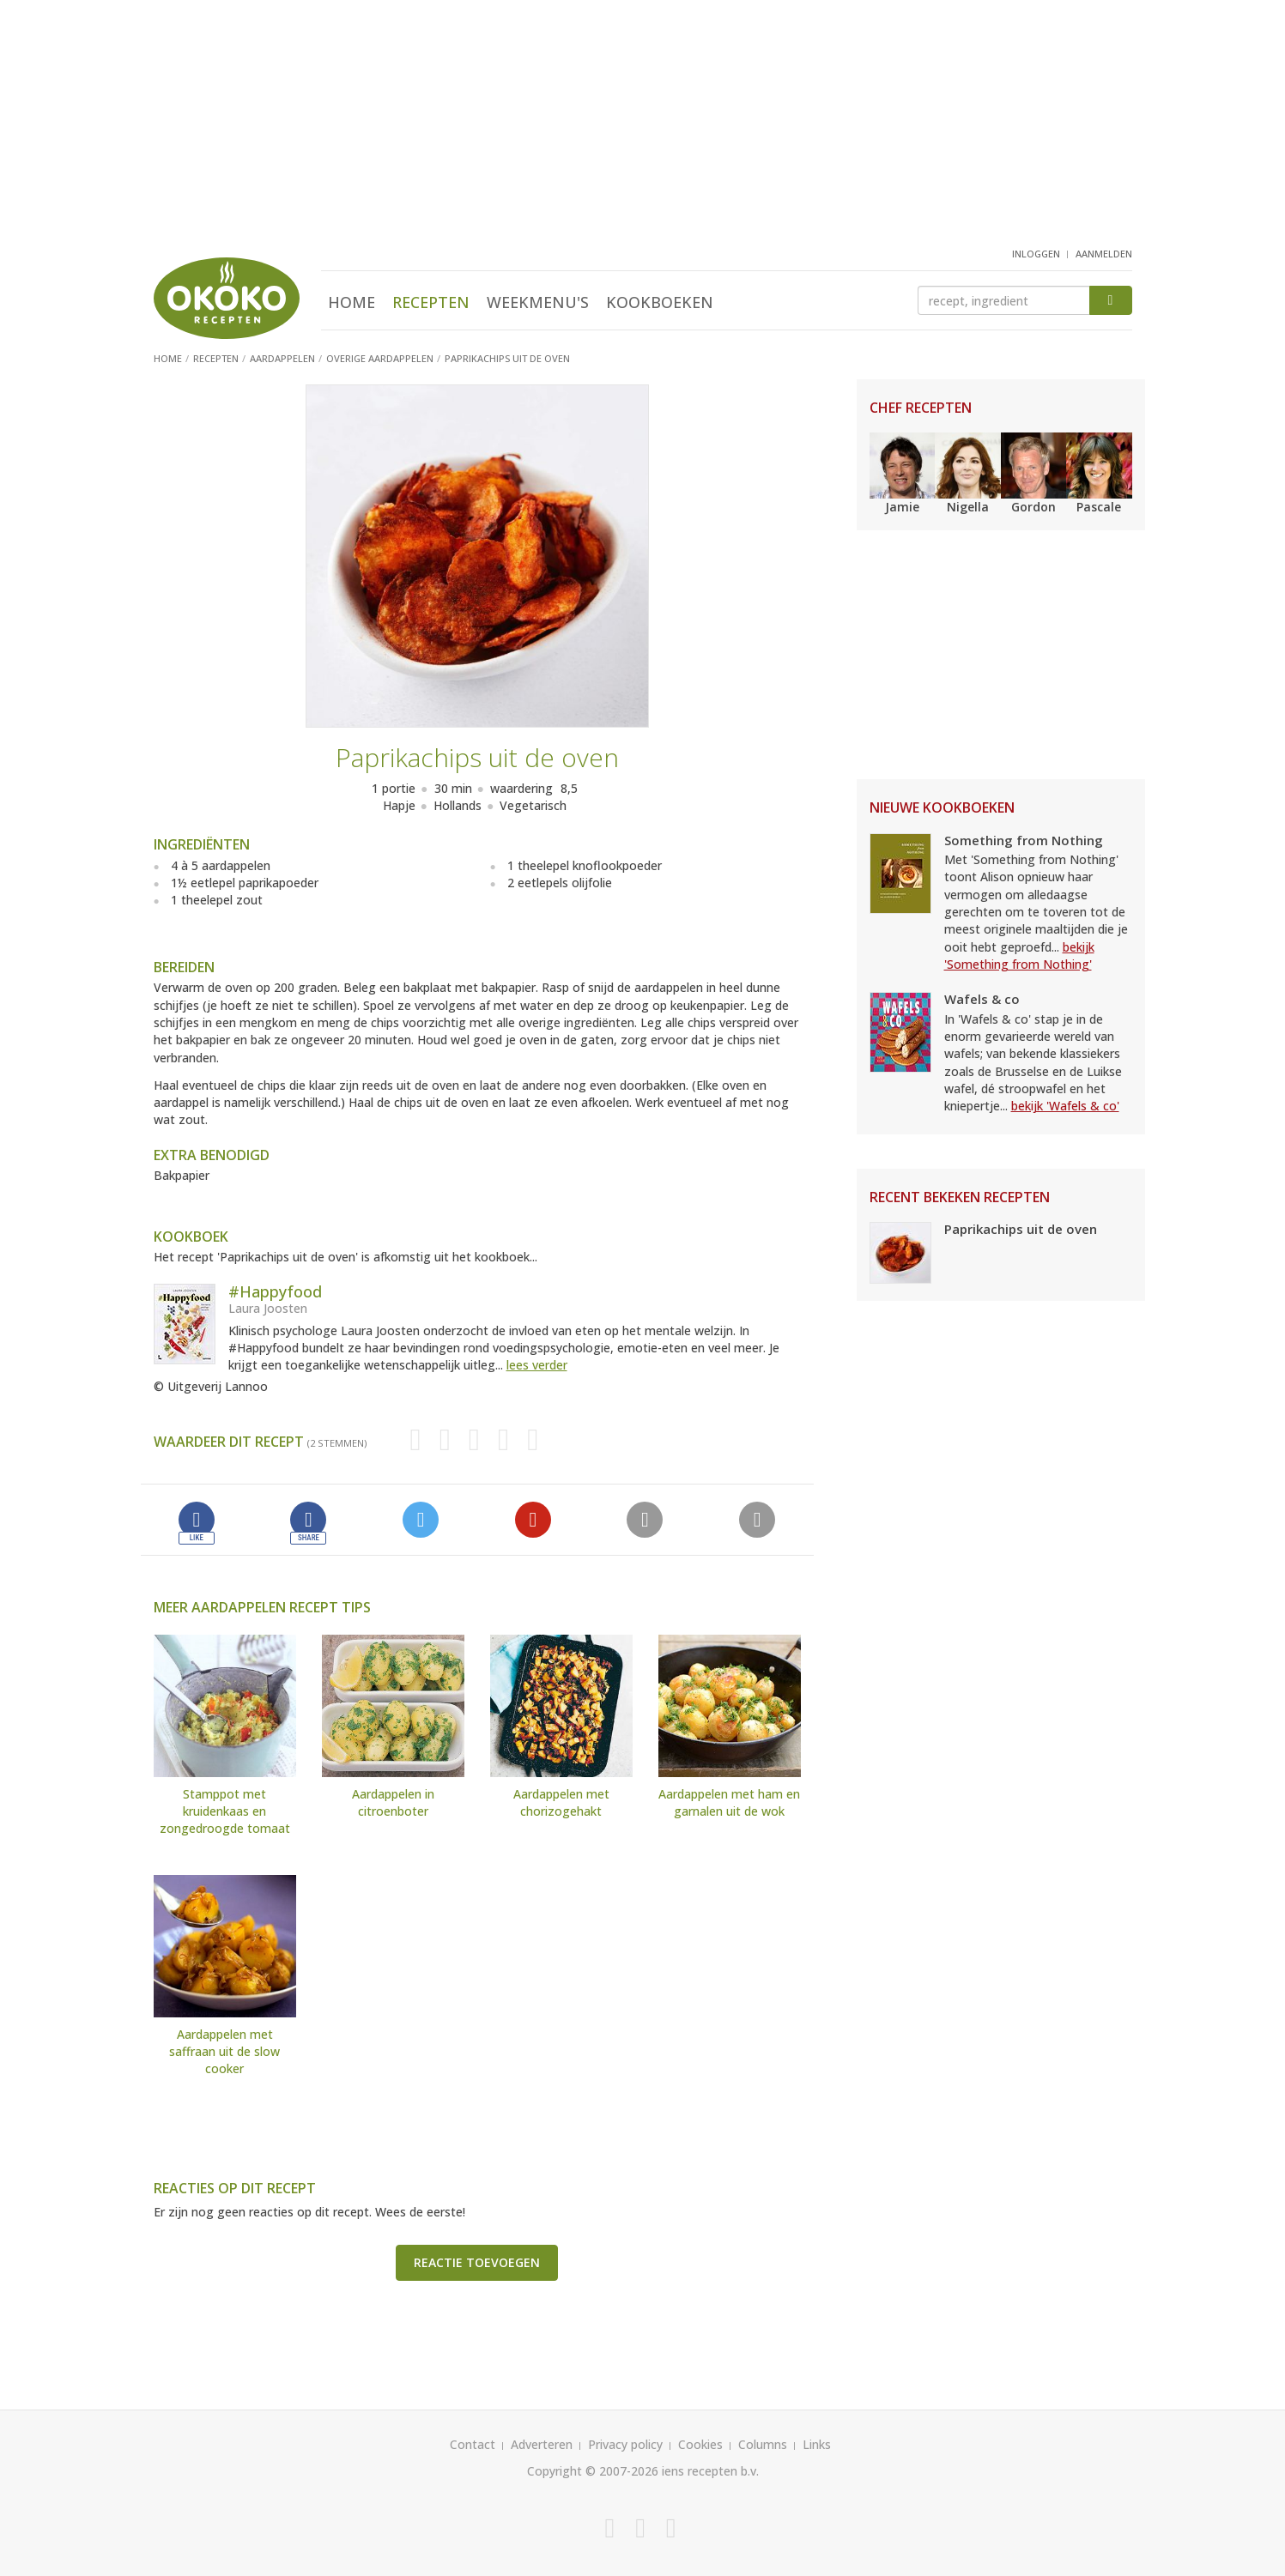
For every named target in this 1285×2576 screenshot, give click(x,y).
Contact (472, 2444)
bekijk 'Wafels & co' (1065, 1106)
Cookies (700, 2444)
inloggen (1036, 253)
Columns (762, 2444)
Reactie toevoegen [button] (477, 2262)
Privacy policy (625, 2444)
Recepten (431, 302)
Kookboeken (659, 302)
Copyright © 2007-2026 (592, 2471)
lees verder (536, 1365)
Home (351, 302)
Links (817, 2444)
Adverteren (542, 2444)
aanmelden (1104, 253)
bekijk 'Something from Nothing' (1019, 955)
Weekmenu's (538, 302)
